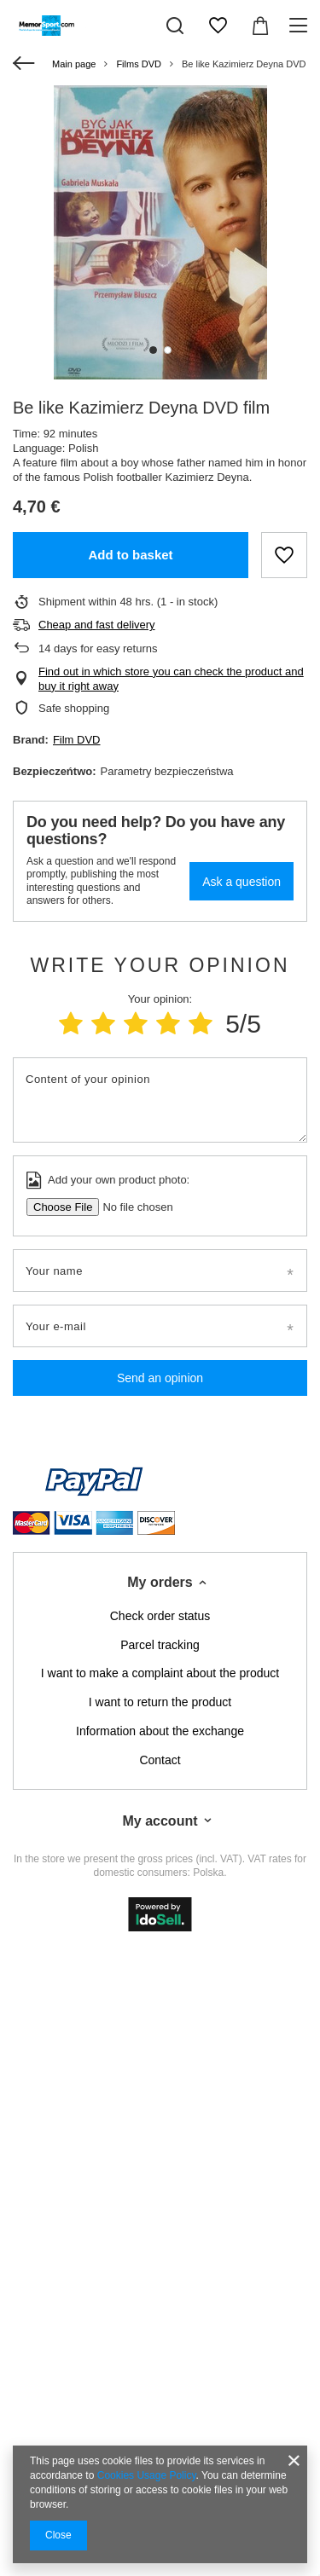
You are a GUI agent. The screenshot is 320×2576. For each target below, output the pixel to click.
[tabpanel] (160, 232)
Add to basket (130, 554)
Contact (159, 1760)
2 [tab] (168, 350)
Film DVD (77, 739)
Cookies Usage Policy (146, 2475)
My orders (159, 1582)
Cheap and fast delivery (96, 624)
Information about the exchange (160, 1731)
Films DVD (138, 64)
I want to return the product (160, 1702)
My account (159, 1821)
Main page (74, 64)
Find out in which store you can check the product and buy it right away (171, 678)
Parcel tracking (160, 1645)
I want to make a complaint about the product (160, 1673)
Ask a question (241, 882)
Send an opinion (160, 1378)
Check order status (160, 1616)
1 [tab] (153, 350)
